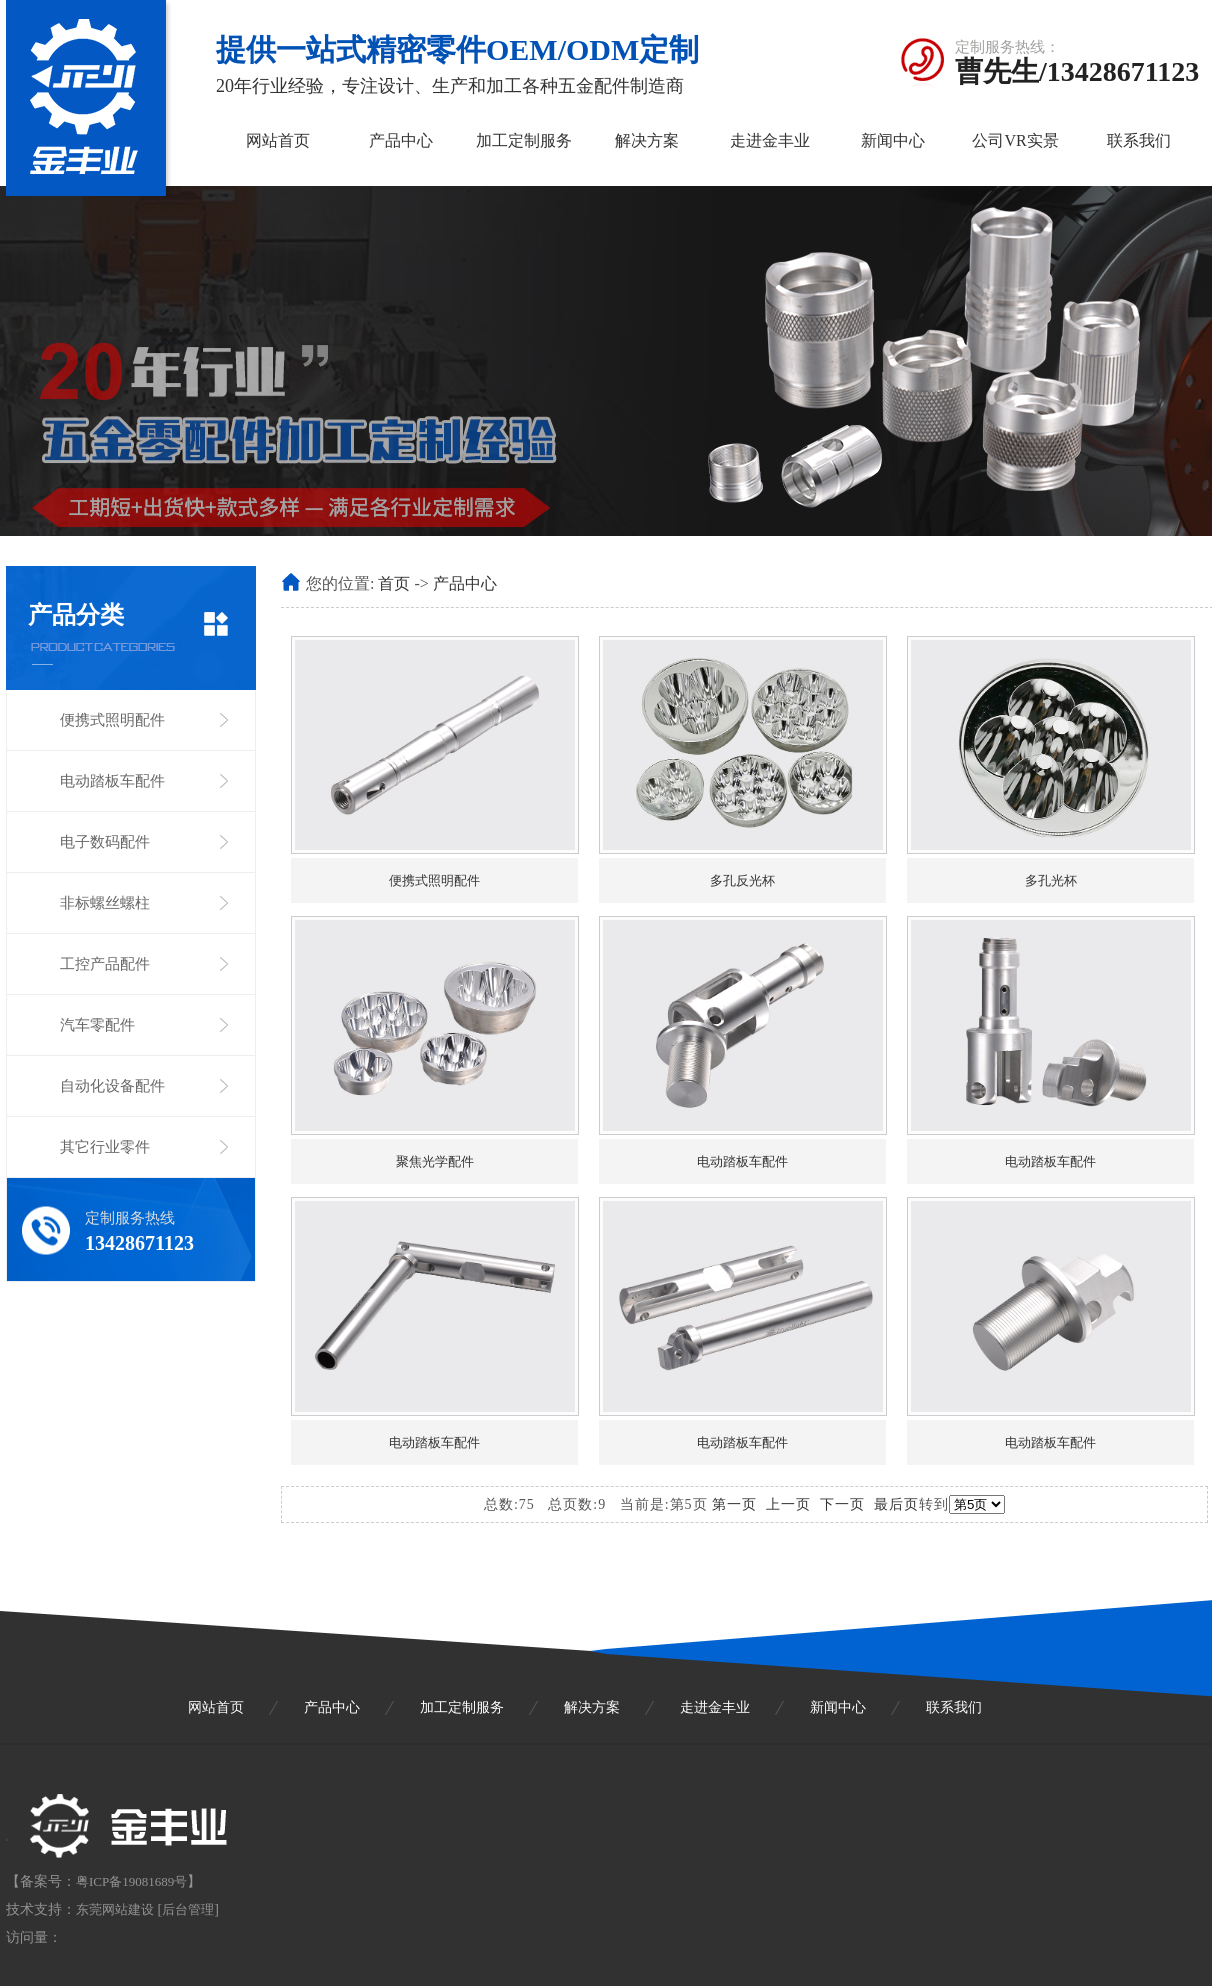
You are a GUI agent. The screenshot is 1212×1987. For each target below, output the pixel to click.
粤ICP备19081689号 (131, 1881)
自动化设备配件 (112, 1086)
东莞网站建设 (115, 1909)
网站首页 (278, 140)
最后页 (896, 1504)
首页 (394, 583)
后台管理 (188, 1909)
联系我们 (1139, 140)
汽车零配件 (97, 1025)
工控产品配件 (105, 964)
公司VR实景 (1015, 140)
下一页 (842, 1504)
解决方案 (647, 140)
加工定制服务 (524, 140)
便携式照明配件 (112, 720)
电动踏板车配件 (112, 781)
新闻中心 (893, 140)
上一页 (788, 1504)
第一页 (734, 1504)
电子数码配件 (105, 842)
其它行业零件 (105, 1147)
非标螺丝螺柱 (105, 903)
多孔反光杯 (742, 880)
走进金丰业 (770, 140)
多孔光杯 (1051, 880)
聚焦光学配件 (435, 1161)
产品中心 (401, 140)
